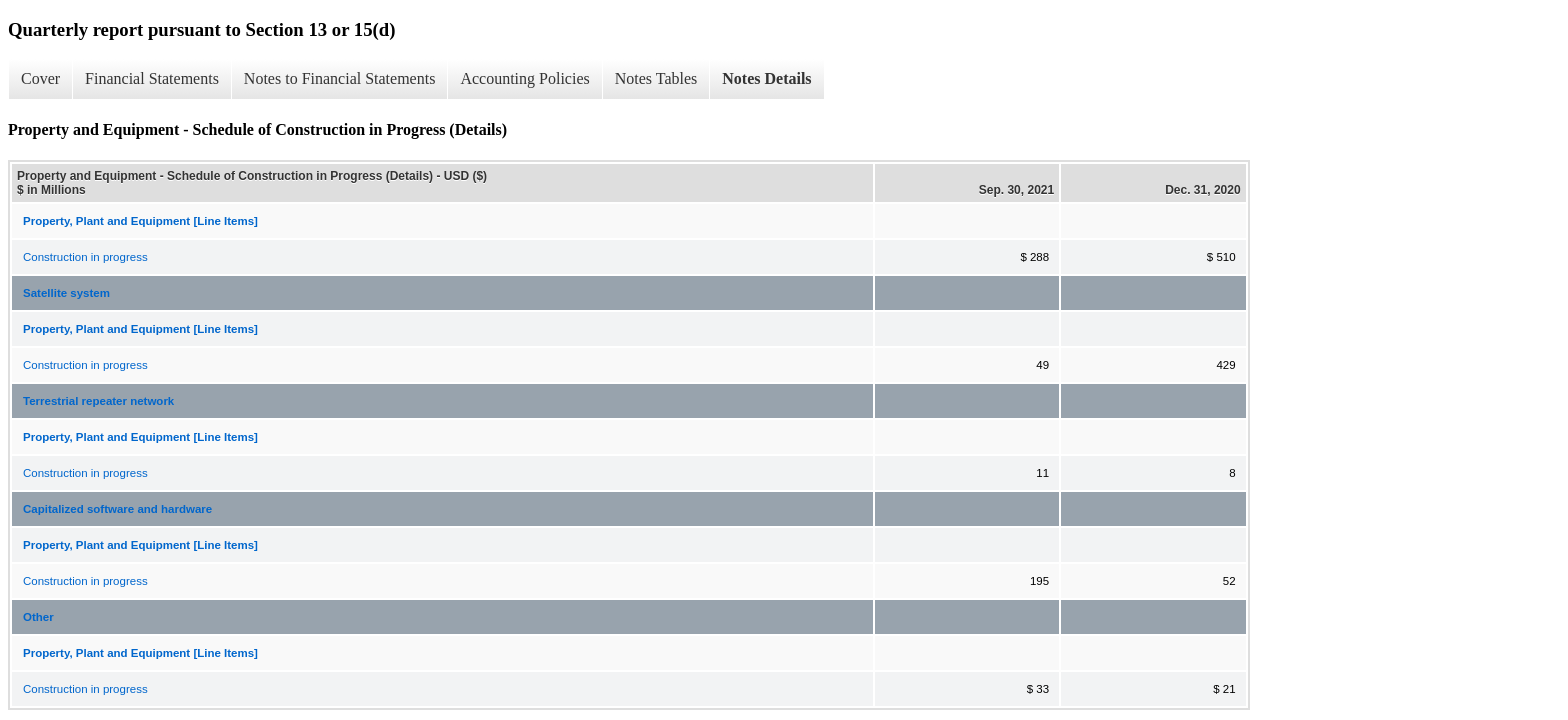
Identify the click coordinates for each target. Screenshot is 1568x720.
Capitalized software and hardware (117, 509)
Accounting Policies (524, 78)
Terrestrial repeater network (98, 401)
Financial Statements (152, 78)
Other (38, 617)
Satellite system (66, 293)
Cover (40, 78)
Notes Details (766, 78)
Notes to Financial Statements (340, 78)
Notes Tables (656, 78)
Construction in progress (85, 257)
